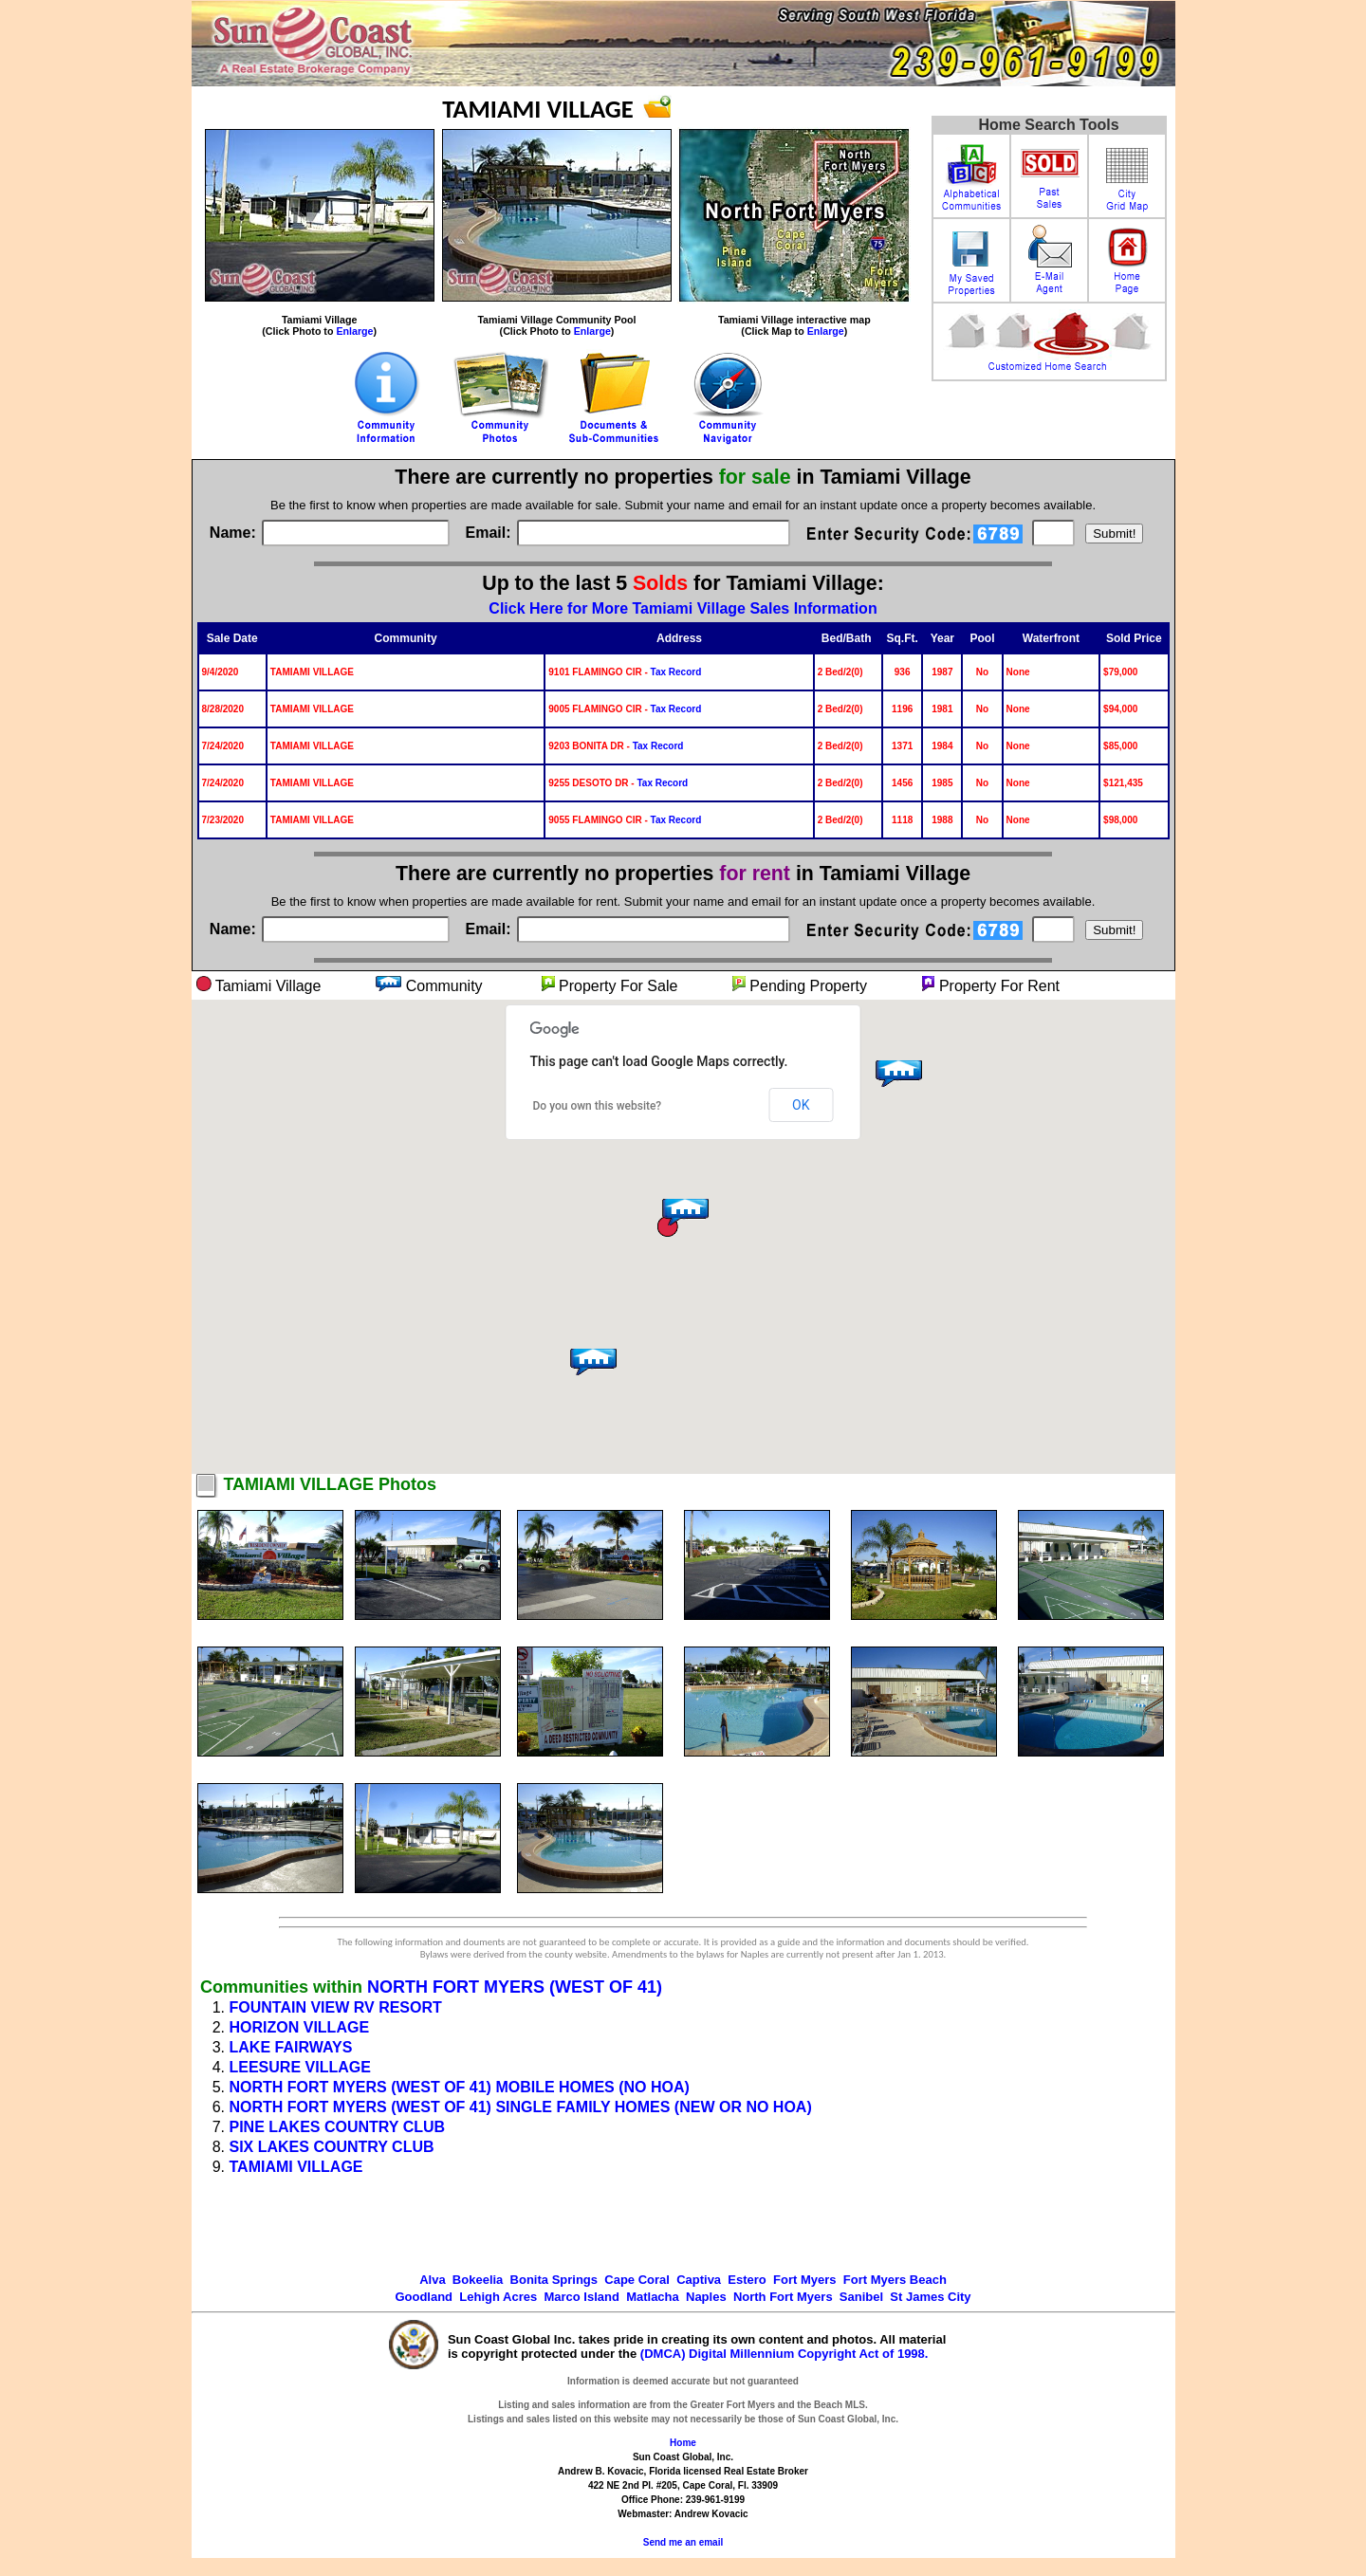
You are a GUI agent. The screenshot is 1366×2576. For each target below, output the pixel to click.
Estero (747, 2279)
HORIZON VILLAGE (300, 2027)
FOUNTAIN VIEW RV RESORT (336, 2007)
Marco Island (581, 2297)
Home (683, 2443)
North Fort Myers (783, 2297)
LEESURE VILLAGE (300, 2067)
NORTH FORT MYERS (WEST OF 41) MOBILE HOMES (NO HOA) (460, 2087)
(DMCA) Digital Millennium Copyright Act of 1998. (784, 2353)
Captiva (698, 2279)
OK (800, 1105)
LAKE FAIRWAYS (291, 2047)
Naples (706, 2297)
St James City (930, 2297)
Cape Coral (637, 2279)
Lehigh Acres (498, 2297)
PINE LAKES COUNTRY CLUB (338, 2127)
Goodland (423, 2297)
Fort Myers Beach (895, 2279)
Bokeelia (477, 2279)
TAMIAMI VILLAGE (296, 2167)
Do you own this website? (597, 1106)
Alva (432, 2279)
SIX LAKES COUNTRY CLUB (332, 2147)
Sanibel (861, 2297)
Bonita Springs (554, 2279)
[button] (591, 1368)
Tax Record (676, 672)
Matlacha (652, 2297)
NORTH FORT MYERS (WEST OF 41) (514, 1987)
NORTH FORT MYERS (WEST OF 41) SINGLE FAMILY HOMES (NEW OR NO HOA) (521, 2107)
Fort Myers (804, 2279)
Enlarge (354, 331)
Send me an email (683, 2542)
